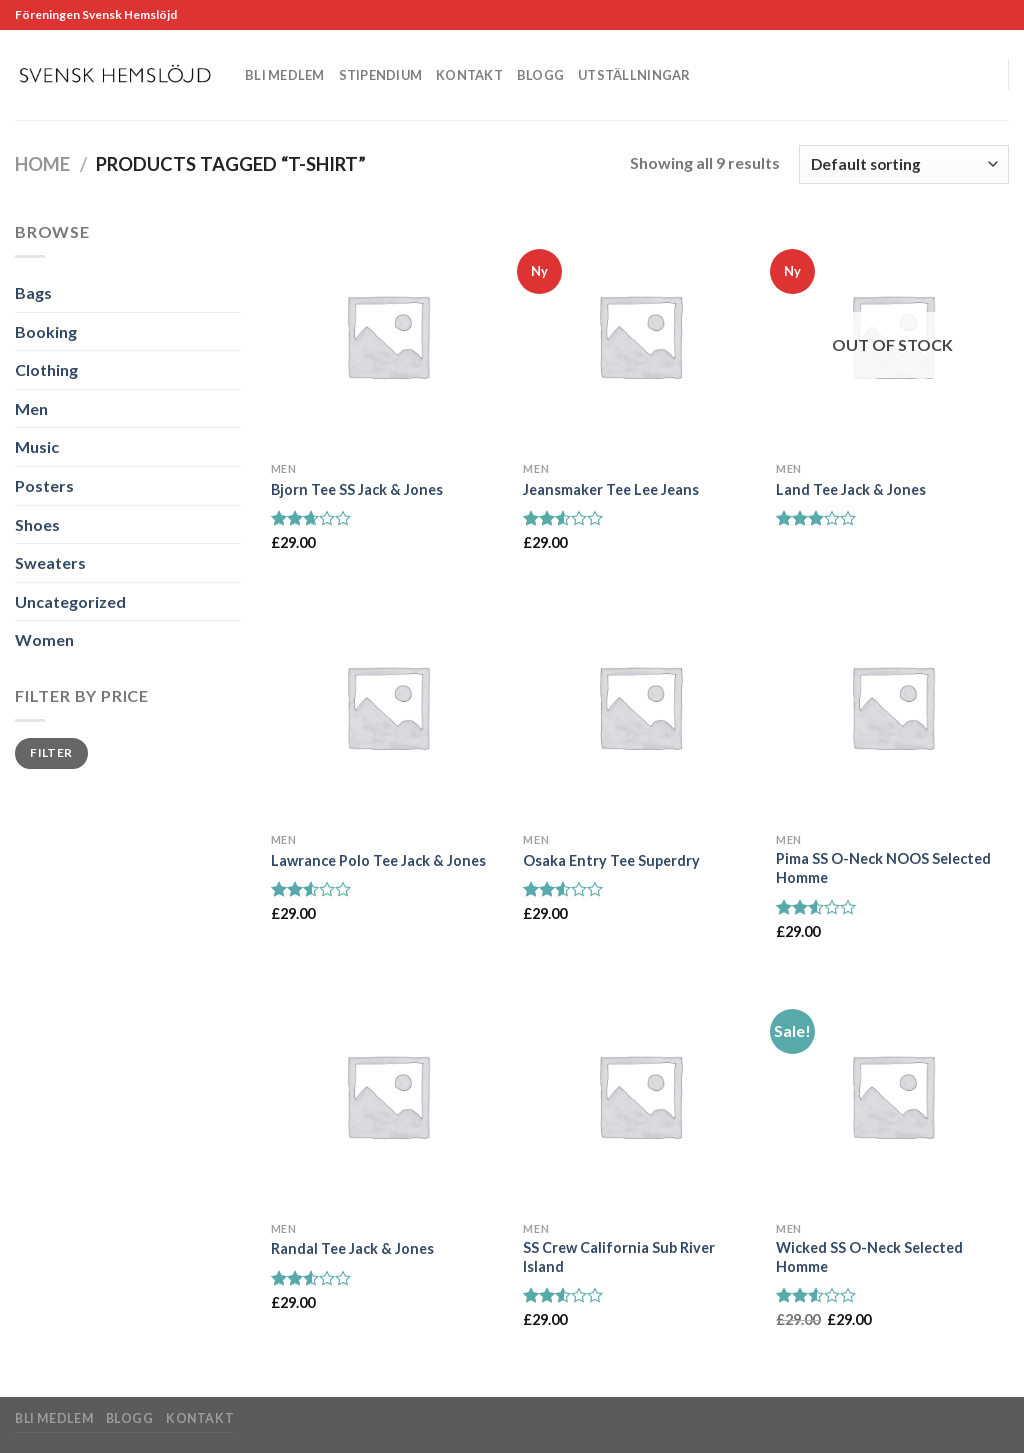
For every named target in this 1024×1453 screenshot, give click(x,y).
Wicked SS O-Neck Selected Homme (869, 1257)
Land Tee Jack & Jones (851, 489)
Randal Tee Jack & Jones (352, 1248)
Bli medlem (285, 75)
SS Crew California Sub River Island (619, 1257)
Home (42, 164)
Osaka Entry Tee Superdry (611, 860)
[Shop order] (904, 164)
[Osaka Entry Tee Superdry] (639, 706)
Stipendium (381, 75)
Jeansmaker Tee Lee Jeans (611, 489)
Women (44, 639)
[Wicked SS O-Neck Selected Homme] (892, 1095)
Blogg (540, 75)
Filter (51, 752)
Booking (46, 331)
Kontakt (469, 75)
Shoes (37, 524)
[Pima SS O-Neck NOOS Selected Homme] (892, 706)
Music (37, 446)
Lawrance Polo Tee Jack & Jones (378, 860)
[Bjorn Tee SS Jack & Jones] (387, 335)
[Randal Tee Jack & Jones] (387, 1095)
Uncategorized (70, 601)
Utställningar (634, 75)
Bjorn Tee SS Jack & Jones (357, 489)
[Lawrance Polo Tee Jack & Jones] (387, 706)
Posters (44, 485)
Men (31, 408)
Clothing (46, 369)
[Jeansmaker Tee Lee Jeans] (639, 335)
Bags (33, 292)
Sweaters (50, 562)
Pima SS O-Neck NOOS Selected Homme (883, 868)
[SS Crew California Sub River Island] (639, 1095)
